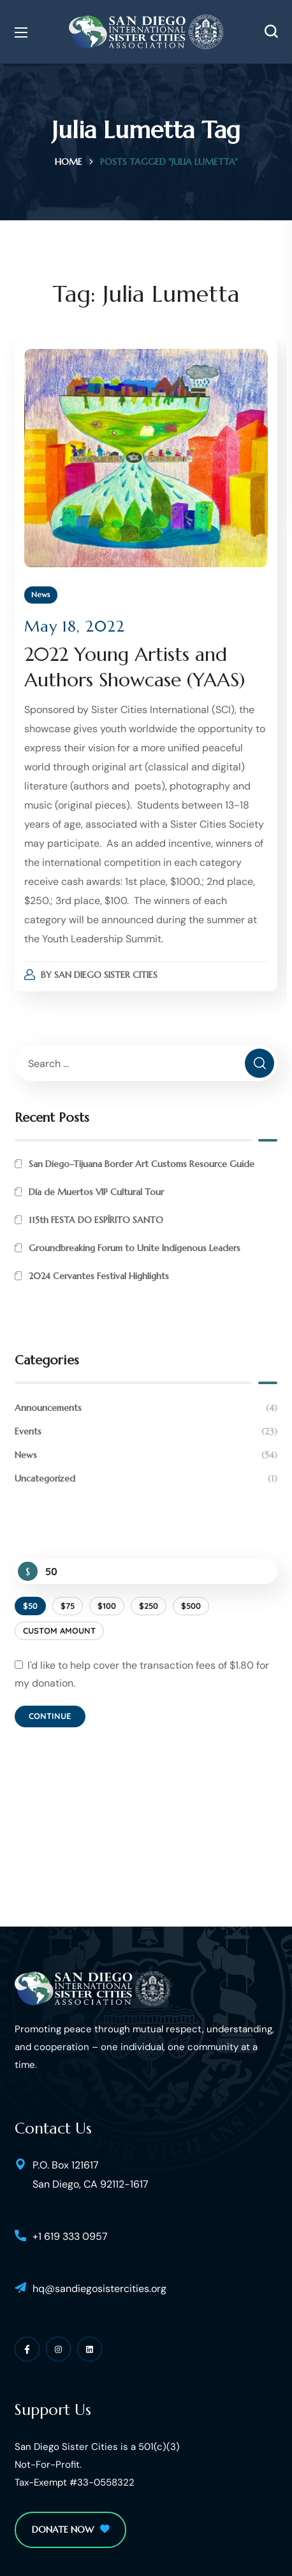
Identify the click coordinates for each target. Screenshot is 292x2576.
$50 (30, 1606)
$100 (107, 1606)
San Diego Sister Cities (105, 974)
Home (68, 161)
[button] (271, 32)
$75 (68, 1606)
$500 (191, 1606)
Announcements (146, 1408)
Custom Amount (59, 1630)
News (40, 594)
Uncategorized (146, 1478)
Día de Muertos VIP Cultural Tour (96, 1192)
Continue (50, 1716)
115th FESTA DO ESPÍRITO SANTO (96, 1220)
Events (146, 1431)
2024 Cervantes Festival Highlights (99, 1276)
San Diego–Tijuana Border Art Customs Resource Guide (141, 1164)
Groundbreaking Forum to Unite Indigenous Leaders (134, 1248)
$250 (148, 1606)
